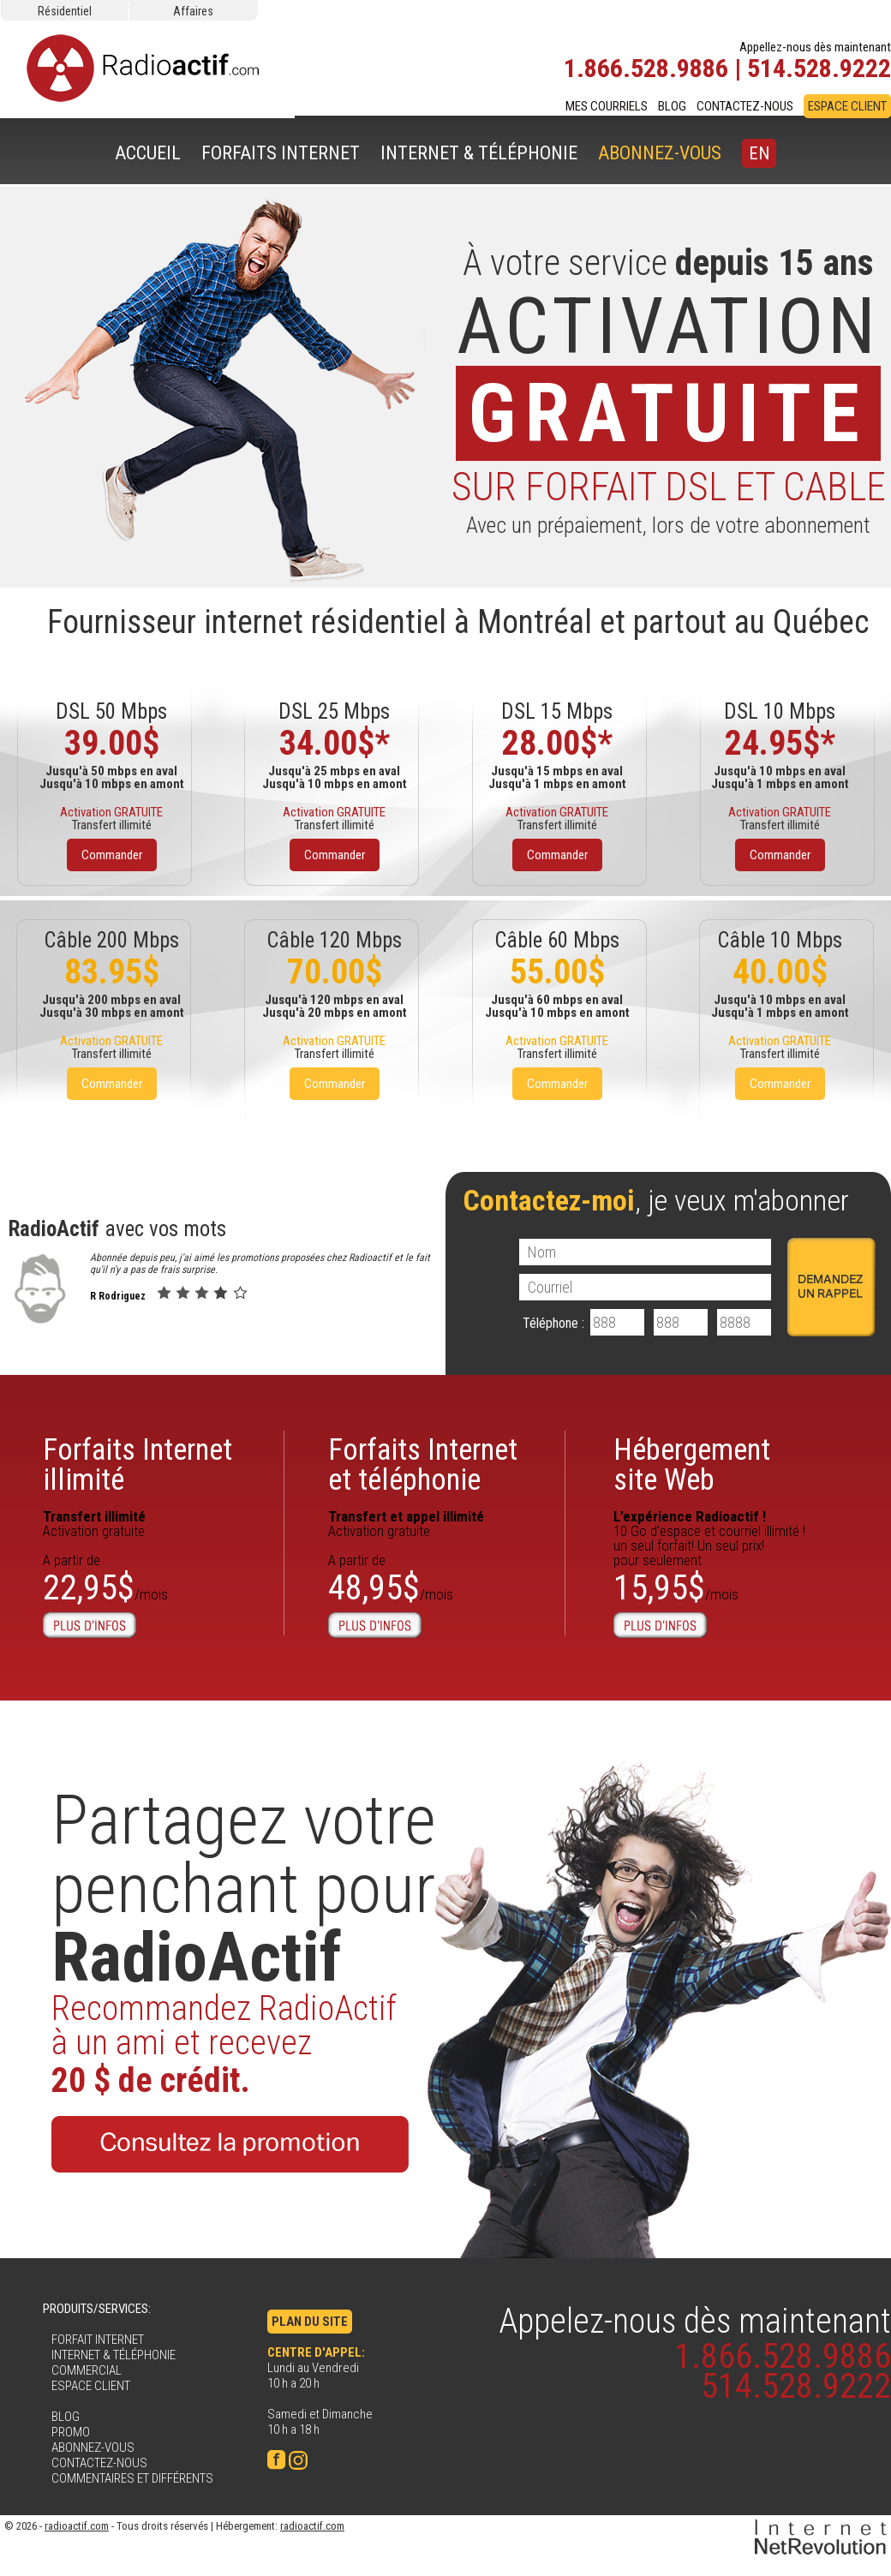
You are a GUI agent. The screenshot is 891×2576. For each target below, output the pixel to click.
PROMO (70, 2432)
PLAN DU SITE (310, 2321)
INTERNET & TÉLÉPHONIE (478, 153)
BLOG (672, 106)
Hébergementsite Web (691, 1464)
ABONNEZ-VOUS (659, 153)
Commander (111, 855)
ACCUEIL (148, 153)
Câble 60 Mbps (556, 940)
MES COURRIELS (606, 106)
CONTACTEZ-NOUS (745, 106)
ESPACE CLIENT (847, 106)
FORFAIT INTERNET (97, 2339)
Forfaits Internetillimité (137, 1464)
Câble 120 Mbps (334, 940)
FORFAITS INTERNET (280, 153)
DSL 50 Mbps (111, 711)
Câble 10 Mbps (779, 940)
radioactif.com (77, 2525)
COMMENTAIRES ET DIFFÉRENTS (132, 2478)
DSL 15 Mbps (557, 711)
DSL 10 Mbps (779, 711)
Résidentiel (65, 11)
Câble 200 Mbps (111, 940)
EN (759, 153)
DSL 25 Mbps (334, 711)
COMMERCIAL (86, 2370)
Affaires (193, 11)
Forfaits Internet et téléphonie (422, 1464)
